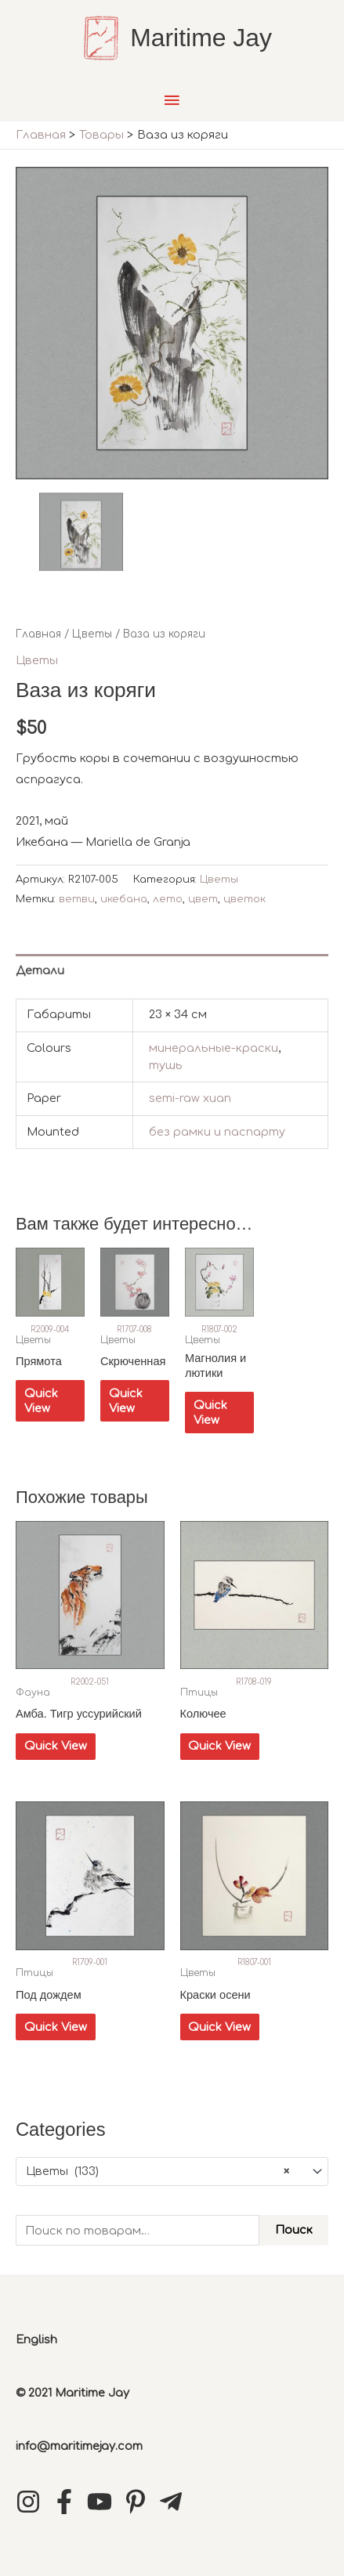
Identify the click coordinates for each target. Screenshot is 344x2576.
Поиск (294, 2230)
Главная (38, 634)
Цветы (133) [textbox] (157, 2172)
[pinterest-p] (139, 2501)
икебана (123, 899)
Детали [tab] (40, 970)
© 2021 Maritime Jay (72, 2392)
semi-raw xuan (190, 1098)
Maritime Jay (201, 37)
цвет (203, 899)
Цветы (92, 634)
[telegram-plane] (174, 2501)
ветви (77, 899)
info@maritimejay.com (79, 2446)
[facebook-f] (68, 2501)
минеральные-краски (213, 1048)
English (36, 2339)
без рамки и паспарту (217, 1131)
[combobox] (172, 2171)
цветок (244, 899)
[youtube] (103, 2501)
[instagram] (32, 2501)
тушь (166, 1065)
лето (168, 899)
